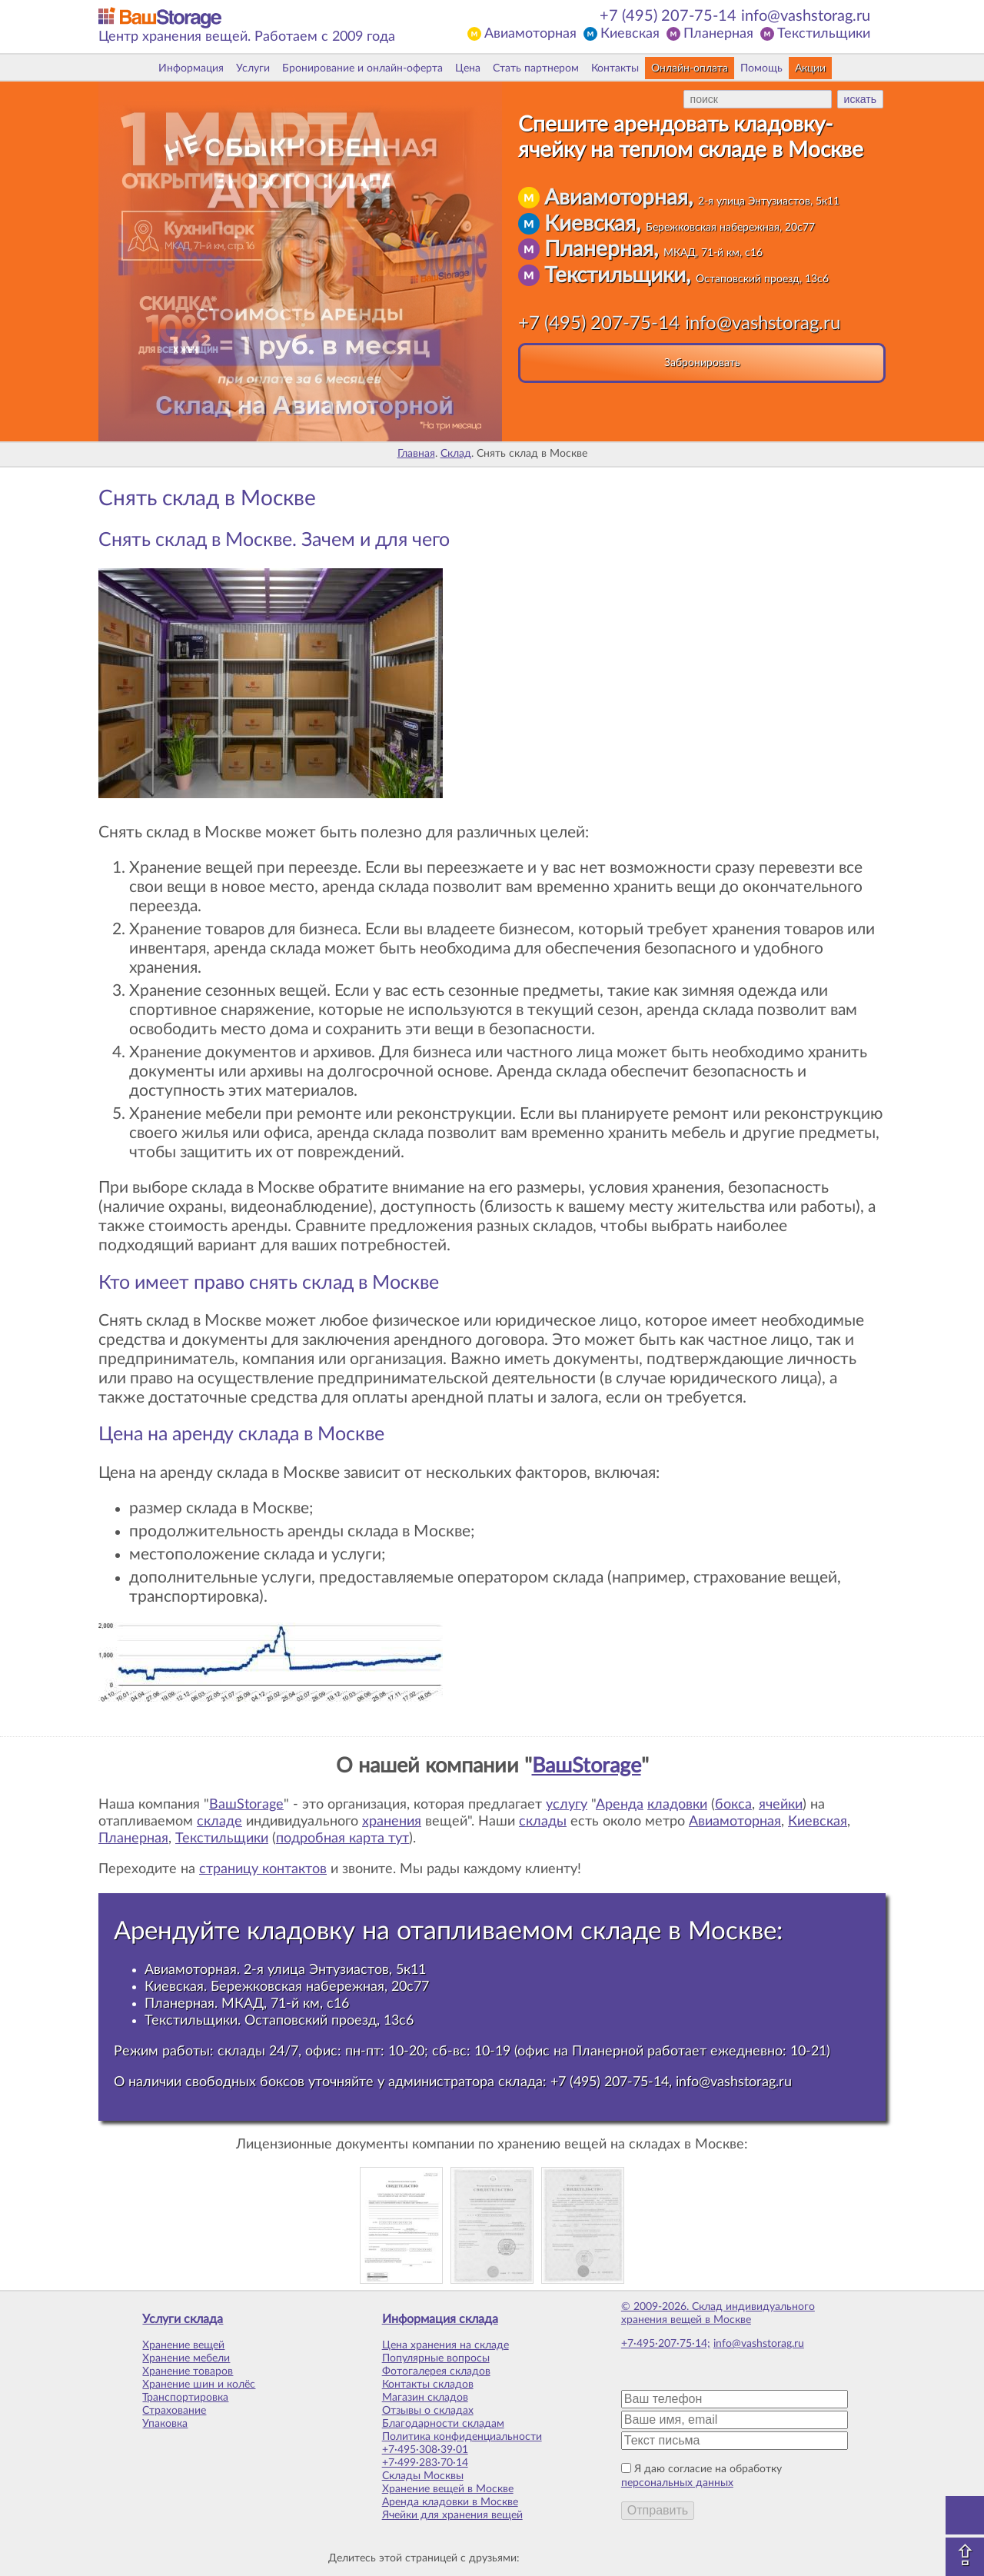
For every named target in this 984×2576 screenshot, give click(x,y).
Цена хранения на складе (445, 2345)
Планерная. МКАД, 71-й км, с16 (247, 2003)
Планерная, (653, 249)
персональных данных (677, 2483)
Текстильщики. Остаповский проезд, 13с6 (279, 2020)
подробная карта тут (342, 1838)
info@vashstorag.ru (805, 16)
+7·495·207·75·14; (665, 2343)
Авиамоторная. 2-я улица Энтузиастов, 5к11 (285, 1969)
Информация (191, 68)
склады (543, 1822)
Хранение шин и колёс (198, 2384)
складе (219, 1822)
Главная (416, 453)
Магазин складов (425, 2397)
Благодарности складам (443, 2423)
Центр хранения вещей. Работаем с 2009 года (246, 37)
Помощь (761, 68)
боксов (282, 2081)
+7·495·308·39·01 (425, 2450)
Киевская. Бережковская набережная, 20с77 (287, 1986)
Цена (467, 68)
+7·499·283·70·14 (425, 2463)
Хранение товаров (187, 2371)
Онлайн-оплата (689, 68)
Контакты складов (428, 2384)
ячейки (781, 1805)
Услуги (253, 68)
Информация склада (440, 2319)
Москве (732, 1931)
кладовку (301, 1931)
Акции (810, 68)
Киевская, (679, 224)
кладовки (677, 1805)
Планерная (718, 34)
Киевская (630, 34)
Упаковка (165, 2423)
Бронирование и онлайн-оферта (362, 68)
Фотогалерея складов (436, 2371)
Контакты (615, 68)
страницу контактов (263, 1869)
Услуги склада (182, 2319)
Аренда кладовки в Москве (450, 2502)
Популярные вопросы (436, 2358)
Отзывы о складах (428, 2410)
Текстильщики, (686, 275)
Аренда (619, 1805)
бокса (733, 1805)
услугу (566, 1805)
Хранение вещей (183, 2345)
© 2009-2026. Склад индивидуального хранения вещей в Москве (718, 2313)
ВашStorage (586, 1766)
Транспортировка (185, 2397)
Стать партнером (536, 68)
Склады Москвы (423, 2476)
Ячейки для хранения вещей (452, 2515)
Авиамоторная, (691, 197)
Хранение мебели (186, 2358)
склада (520, 2081)
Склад (455, 453)
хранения (391, 1822)
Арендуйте (177, 1931)
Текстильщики (823, 34)
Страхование (174, 2410)
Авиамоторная (530, 34)
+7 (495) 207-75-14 (668, 16)
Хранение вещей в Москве (448, 2489)
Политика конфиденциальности (462, 2436)
